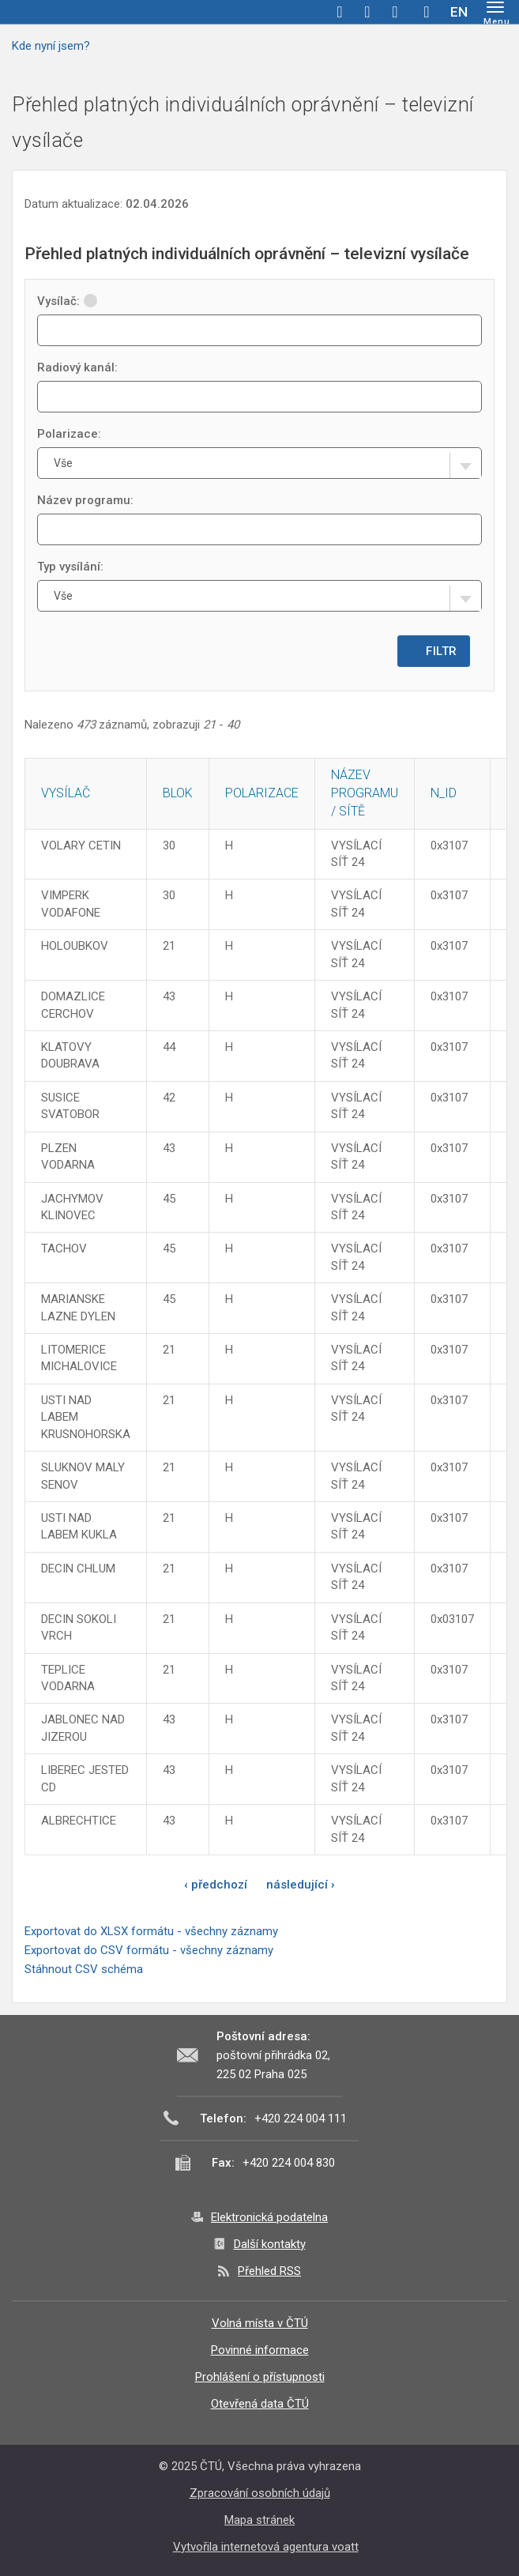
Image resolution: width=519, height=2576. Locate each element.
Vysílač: (67, 301)
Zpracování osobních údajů (260, 2493)
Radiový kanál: (77, 367)
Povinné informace (260, 2350)
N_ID (444, 792)
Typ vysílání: (70, 566)
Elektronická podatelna (269, 2217)
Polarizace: (69, 434)
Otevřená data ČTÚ (260, 2404)
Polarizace (262, 792)
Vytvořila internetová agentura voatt (266, 2547)
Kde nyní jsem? (51, 46)
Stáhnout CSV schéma (83, 1969)
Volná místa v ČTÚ (260, 2323)
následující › (300, 1884)
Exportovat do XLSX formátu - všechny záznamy (151, 1931)
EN (459, 12)
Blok (178, 792)
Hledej (426, 12)
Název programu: (85, 500)
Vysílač (65, 792)
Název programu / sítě (364, 793)
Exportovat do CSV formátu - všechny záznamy (148, 1950)
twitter (367, 12)
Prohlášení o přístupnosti (260, 2377)
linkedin (395, 12)
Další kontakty (270, 2244)
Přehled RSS (269, 2271)
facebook (340, 12)
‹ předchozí (215, 1884)
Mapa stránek (259, 2520)
